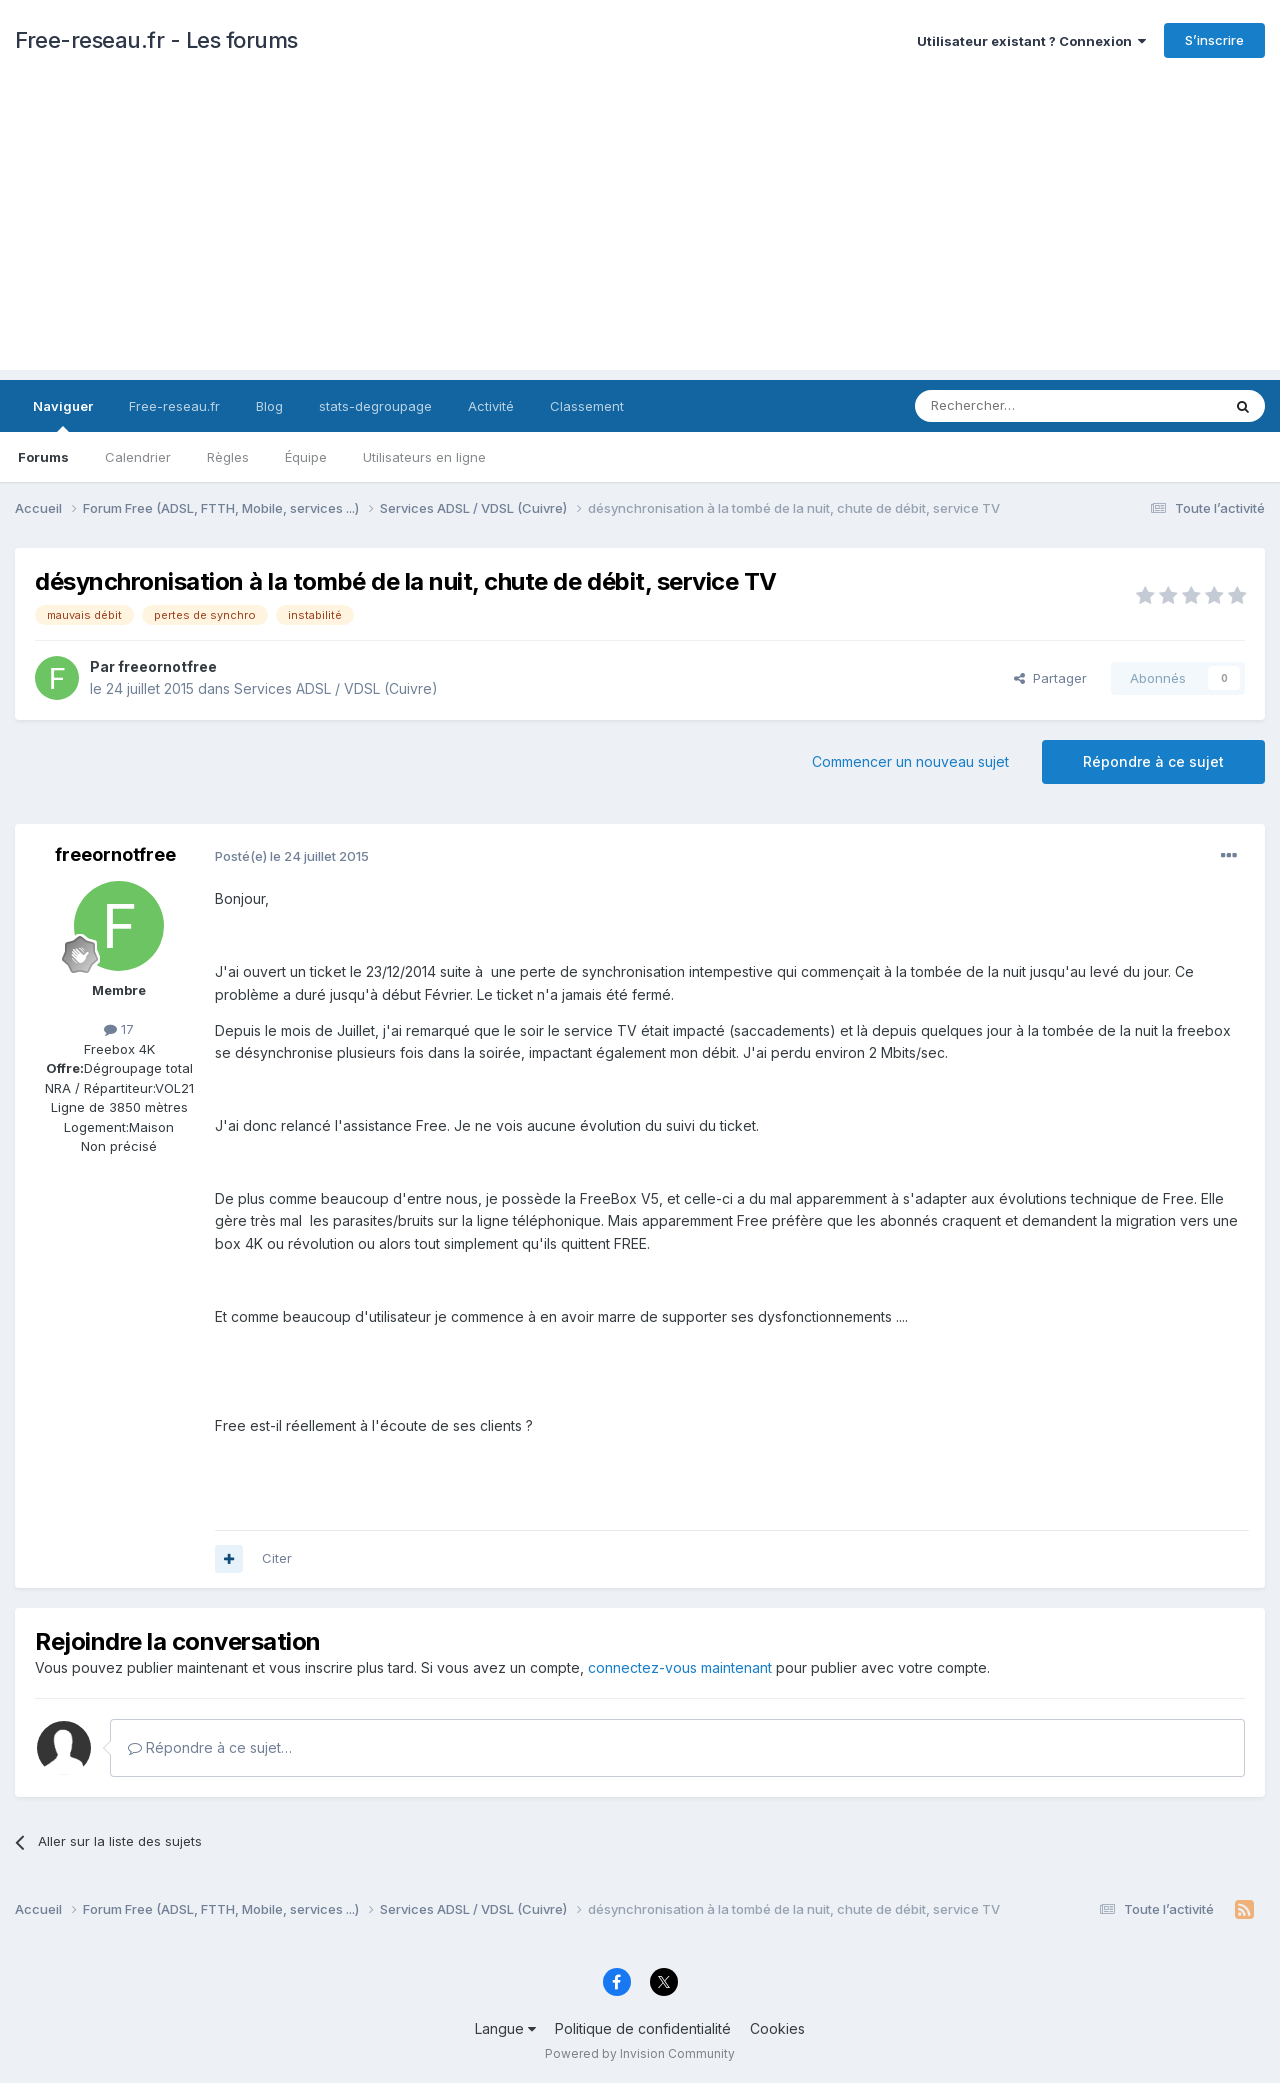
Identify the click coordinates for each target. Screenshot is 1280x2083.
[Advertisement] (640, 230)
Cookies (777, 2028)
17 (119, 1029)
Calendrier (138, 457)
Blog (269, 406)
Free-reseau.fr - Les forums (156, 40)
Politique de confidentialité (643, 2028)
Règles (228, 457)
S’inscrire (1214, 40)
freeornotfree (167, 666)
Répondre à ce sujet (1153, 761)
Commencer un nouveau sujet (910, 761)
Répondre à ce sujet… (210, 1747)
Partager (1050, 678)
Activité (491, 406)
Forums (43, 457)
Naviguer (63, 415)
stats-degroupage (375, 406)
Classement (587, 406)
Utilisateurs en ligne (424, 457)
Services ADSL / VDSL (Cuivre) (336, 688)
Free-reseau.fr (174, 406)
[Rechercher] (1024, 406)
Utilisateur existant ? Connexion (1031, 41)
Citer (277, 1558)
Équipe (306, 457)
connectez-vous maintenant (680, 1667)
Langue (505, 2028)
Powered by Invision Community (640, 2053)
